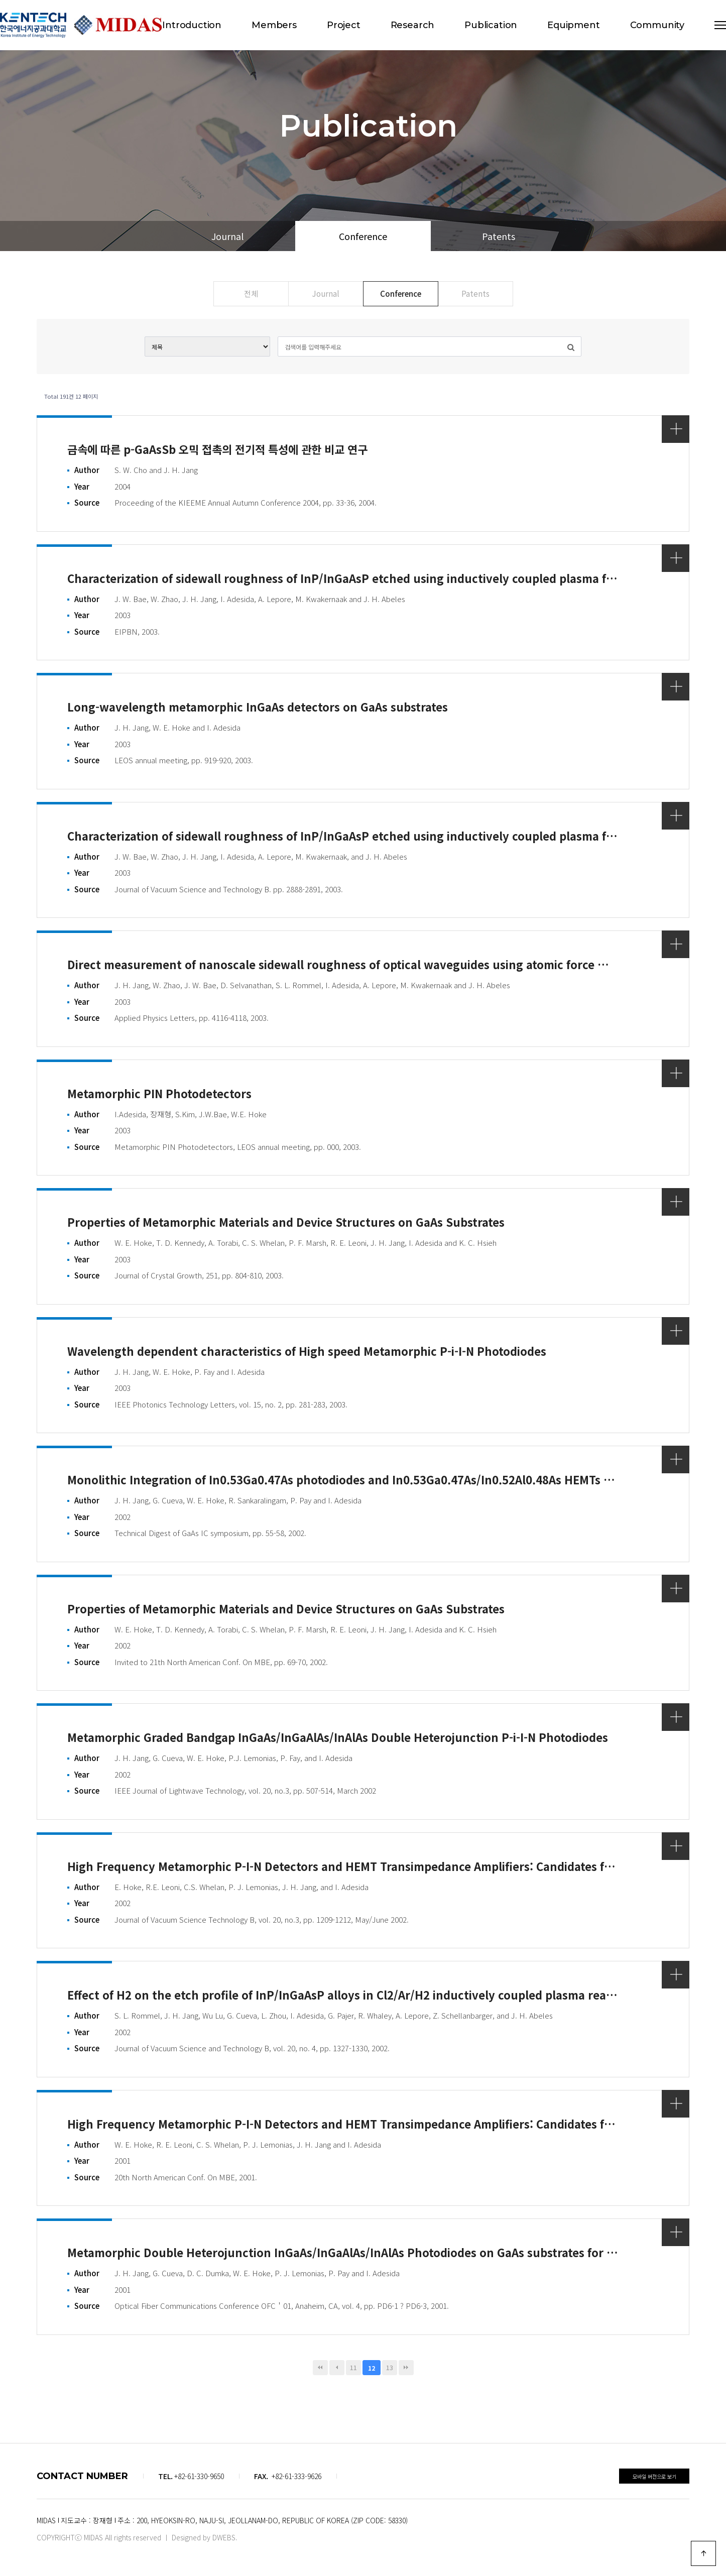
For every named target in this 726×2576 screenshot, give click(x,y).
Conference (363, 236)
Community (657, 25)
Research (413, 25)
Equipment (573, 25)
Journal (227, 236)
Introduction (191, 25)
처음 (320, 2367)
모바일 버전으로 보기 (654, 2476)
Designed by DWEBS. (204, 2537)
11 (353, 2367)
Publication (490, 25)
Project (343, 25)
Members (274, 25)
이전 (336, 2367)
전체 (251, 293)
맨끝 (406, 2367)
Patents (498, 236)
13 (389, 2367)
